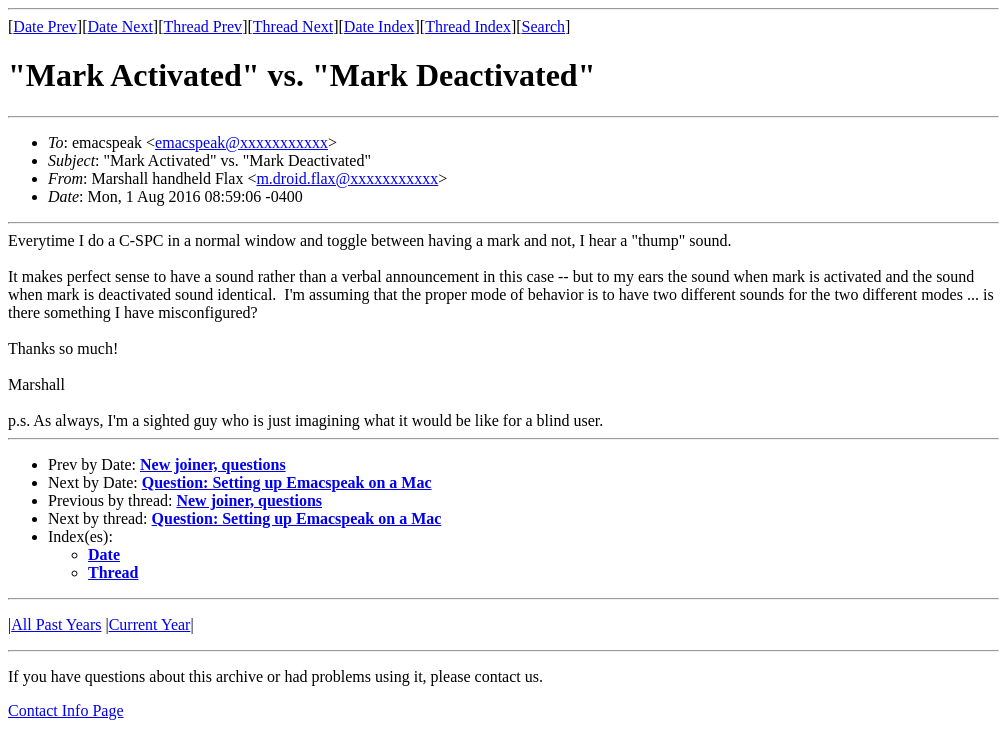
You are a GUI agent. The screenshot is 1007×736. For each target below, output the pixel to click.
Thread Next (293, 26)
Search (544, 26)
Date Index (379, 26)
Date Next (120, 26)
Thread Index (468, 26)
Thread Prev (202, 26)
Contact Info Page (66, 710)
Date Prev (45, 26)
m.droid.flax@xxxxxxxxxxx (347, 178)
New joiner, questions (213, 464)
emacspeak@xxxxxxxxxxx (241, 142)
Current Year (150, 624)
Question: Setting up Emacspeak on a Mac (287, 482)
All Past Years (56, 624)
